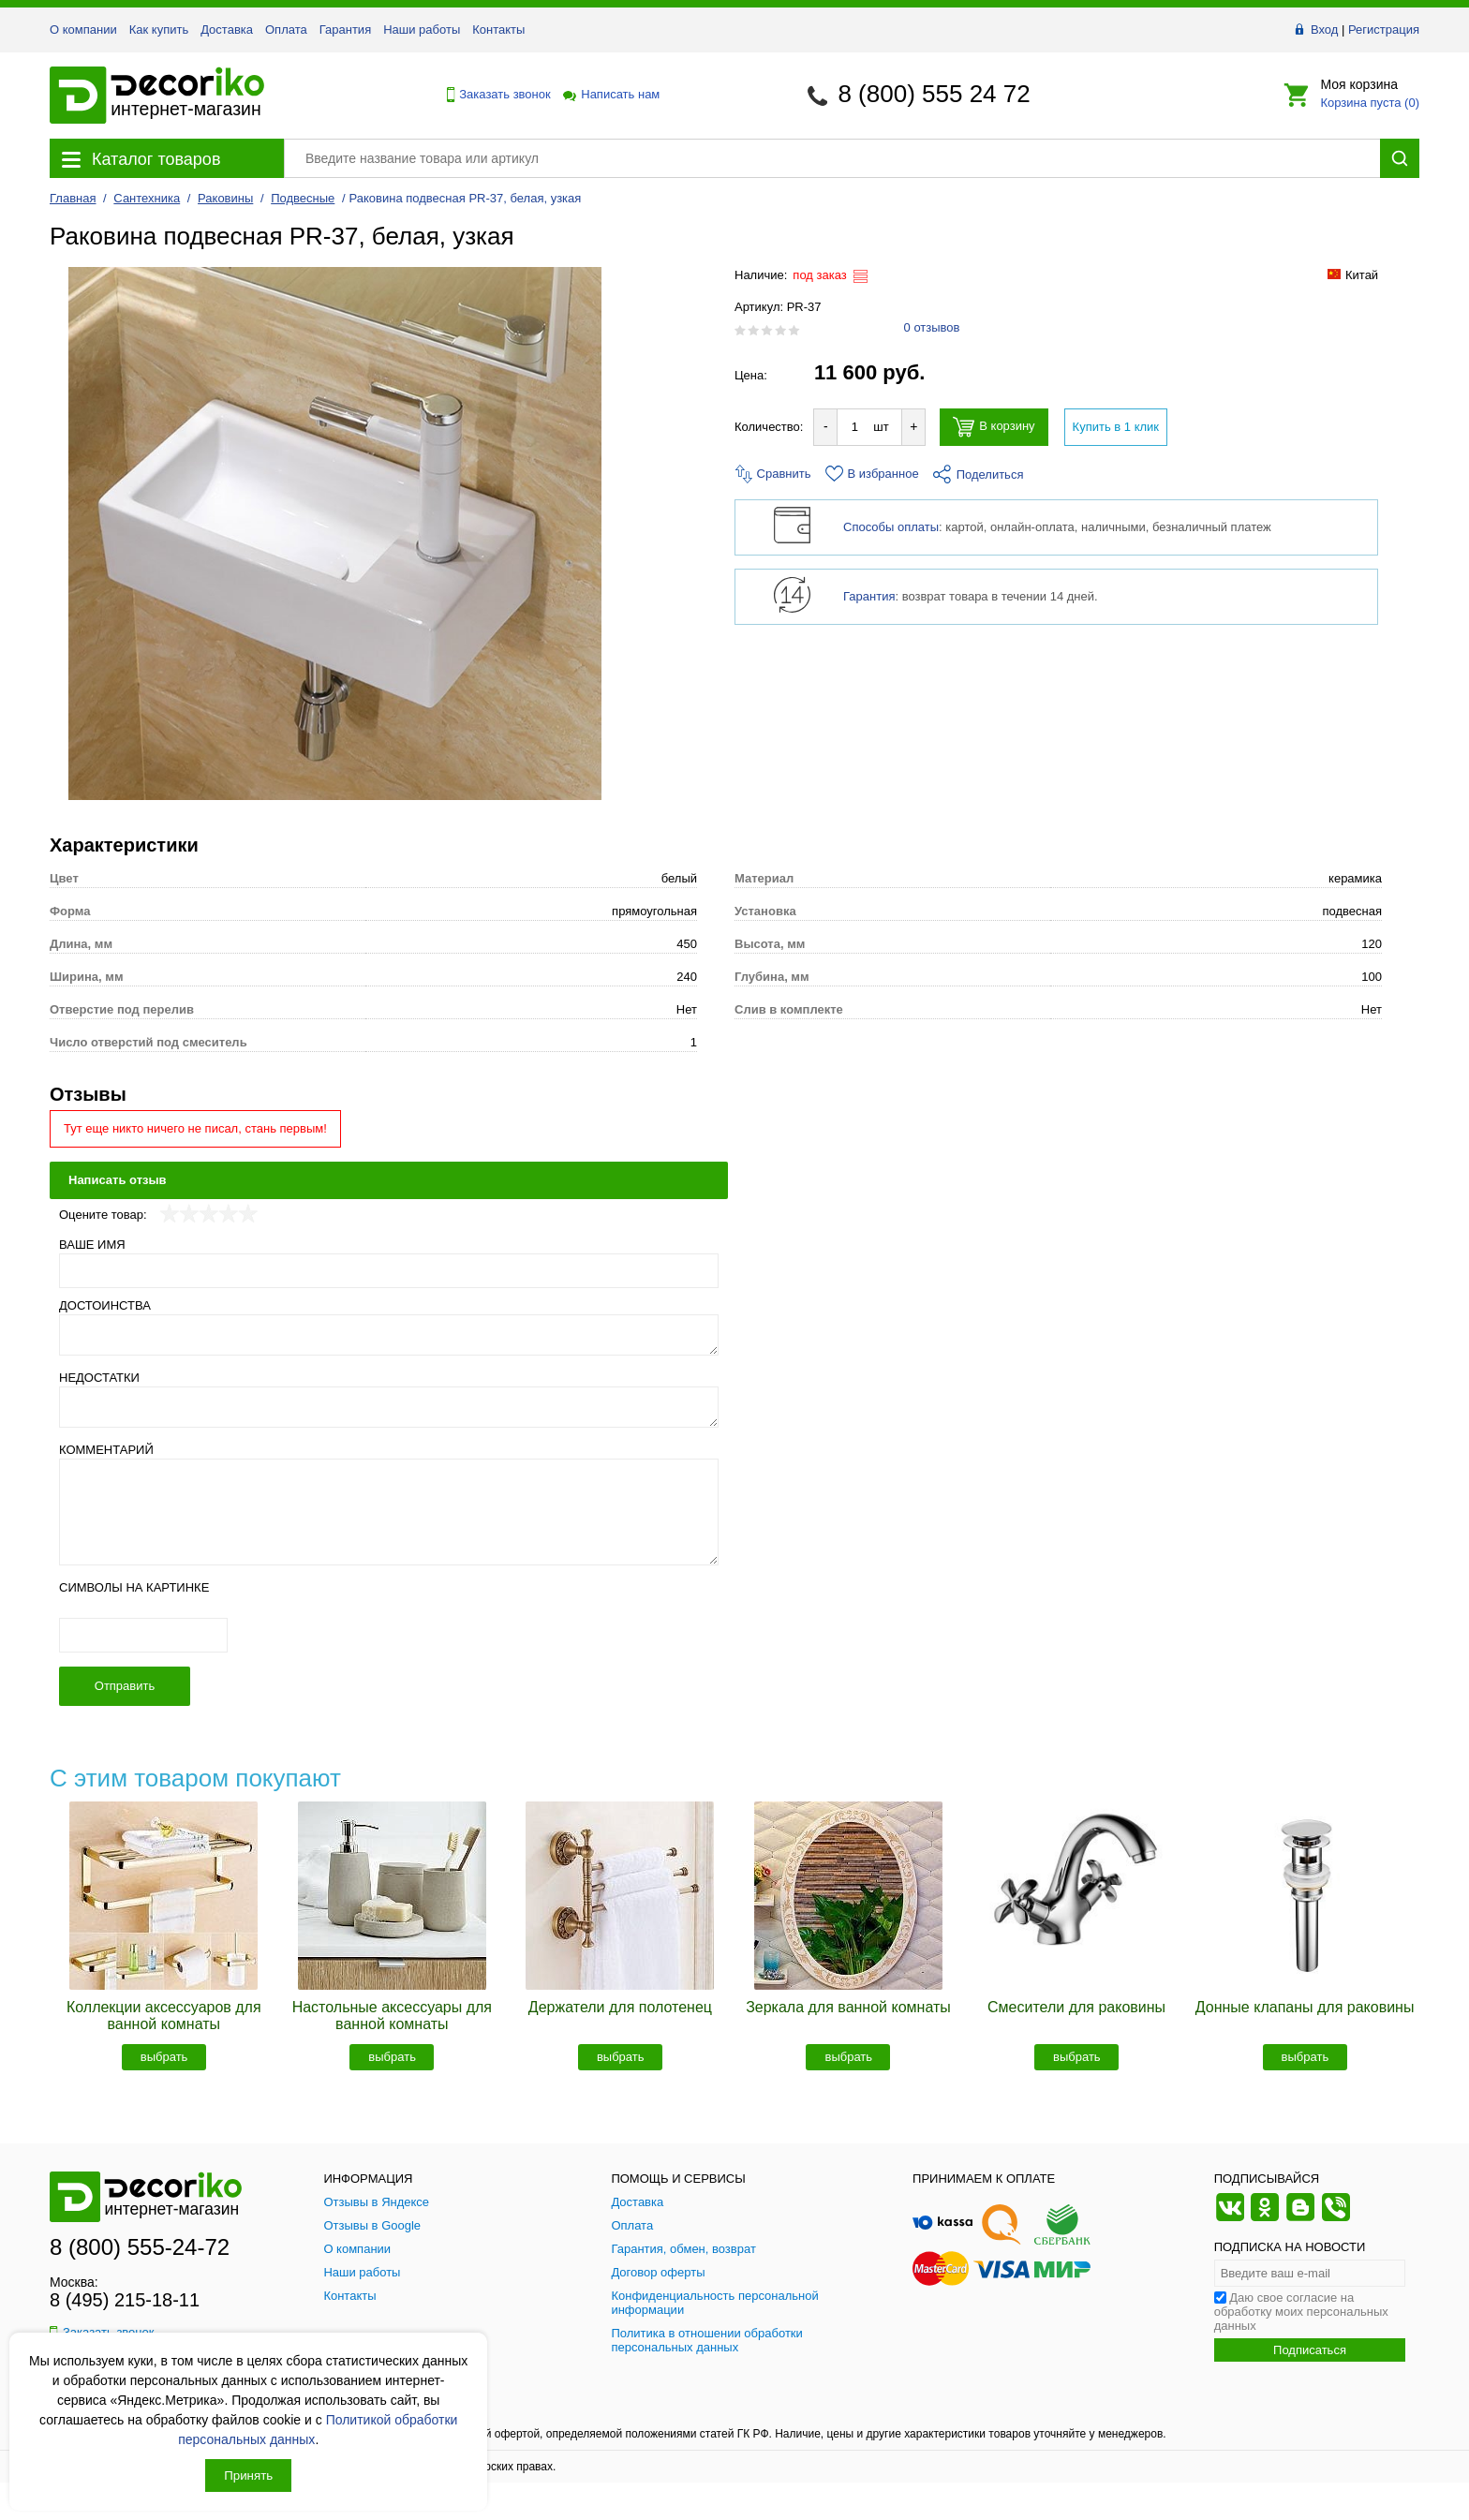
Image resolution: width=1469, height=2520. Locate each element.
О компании (83, 29)
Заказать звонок (494, 94)
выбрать (164, 2057)
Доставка (226, 29)
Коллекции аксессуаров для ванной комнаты (164, 2015)
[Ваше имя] (389, 1270)
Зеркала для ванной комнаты (848, 2007)
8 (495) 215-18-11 (125, 2300)
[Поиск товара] (832, 158)
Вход (1324, 29)
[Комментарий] (389, 1512)
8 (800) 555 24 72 (934, 94)
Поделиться (978, 474)
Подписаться (1309, 2350)
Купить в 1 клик (1116, 427)
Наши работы (421, 29)
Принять (248, 2475)
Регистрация (1383, 29)
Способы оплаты (891, 527)
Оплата (286, 29)
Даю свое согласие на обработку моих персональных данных (1301, 2311)
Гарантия (345, 29)
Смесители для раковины (1076, 2007)
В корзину (993, 426)
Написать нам (610, 94)
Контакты (498, 29)
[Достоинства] (389, 1335)
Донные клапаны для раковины (1305, 2007)
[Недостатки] (389, 1407)
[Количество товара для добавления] (854, 427)
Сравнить (772, 474)
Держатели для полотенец (620, 2007)
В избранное (872, 474)
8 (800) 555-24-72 (140, 2247)
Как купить (158, 29)
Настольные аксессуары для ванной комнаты (392, 2015)
